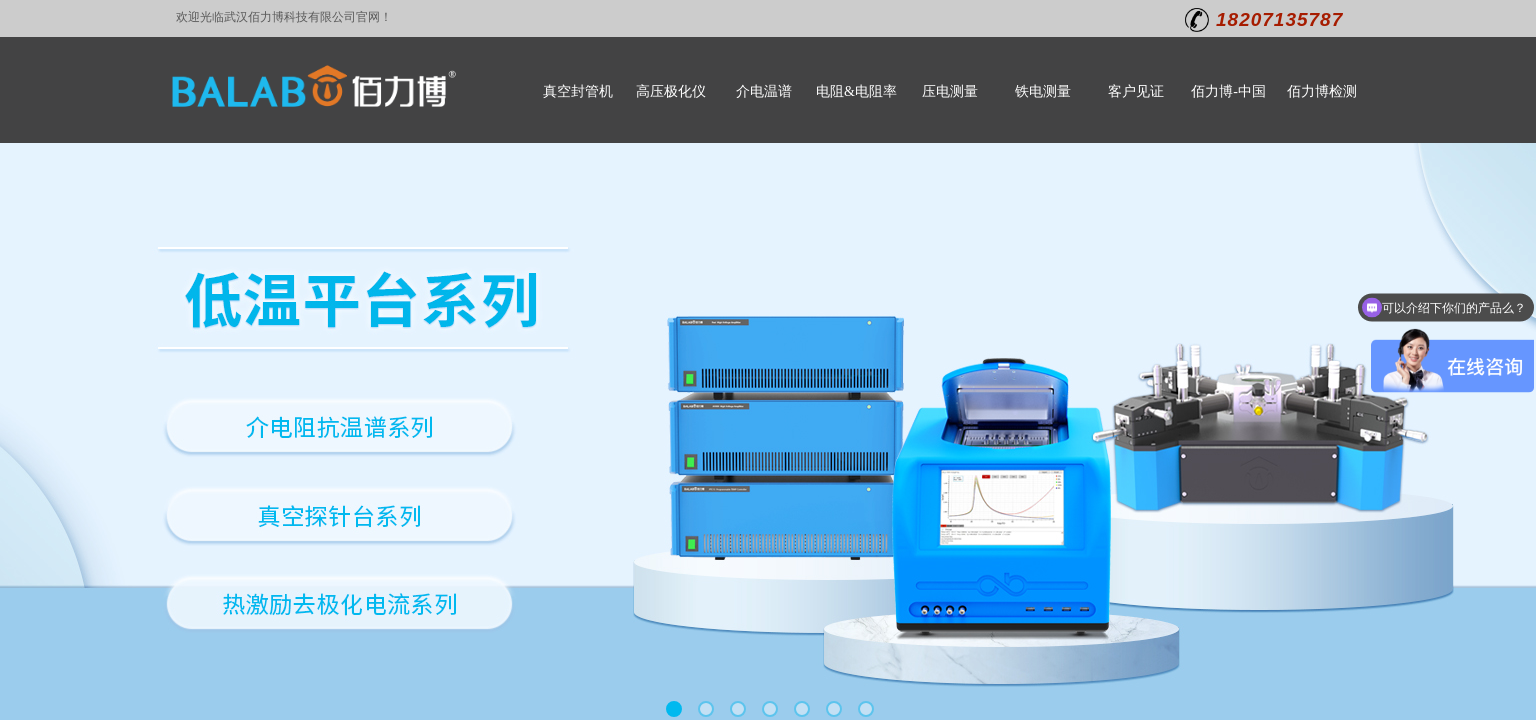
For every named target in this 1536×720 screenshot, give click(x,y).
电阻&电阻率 (856, 91)
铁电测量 (1043, 91)
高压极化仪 (671, 91)
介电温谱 (764, 91)
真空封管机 (578, 91)
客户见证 (1136, 91)
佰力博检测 (1322, 91)
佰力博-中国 (1228, 91)
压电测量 (950, 91)
